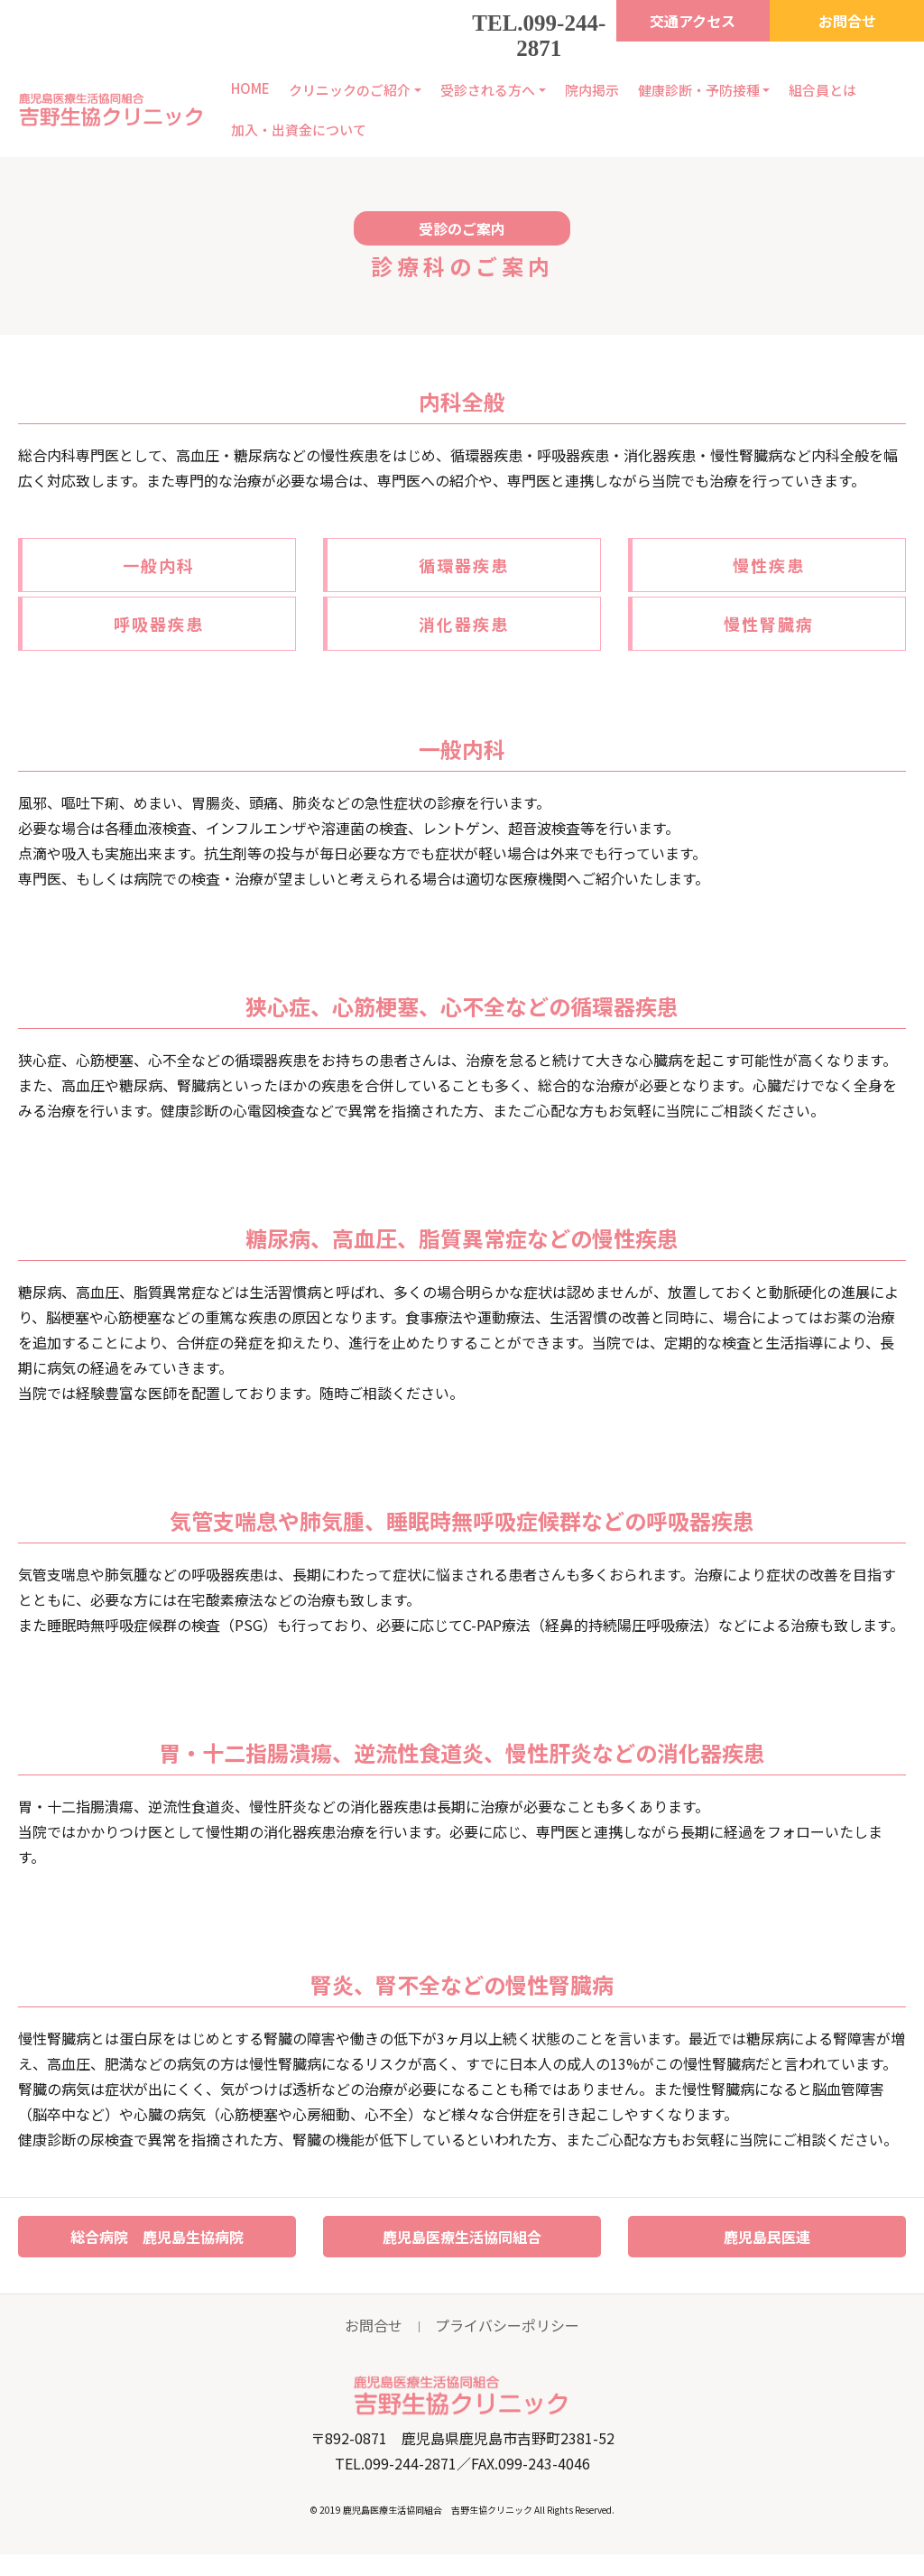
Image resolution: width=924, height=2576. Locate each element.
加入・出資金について (298, 129)
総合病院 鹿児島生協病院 (157, 2236)
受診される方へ (487, 89)
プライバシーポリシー (507, 2325)
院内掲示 (592, 89)
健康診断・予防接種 (699, 89)
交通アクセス (692, 21)
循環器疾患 (464, 565)
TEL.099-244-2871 (538, 35)
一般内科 (159, 565)
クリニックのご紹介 (350, 89)
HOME (250, 88)
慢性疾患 (769, 565)
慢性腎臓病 (769, 623)
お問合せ (847, 21)
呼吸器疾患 (159, 623)
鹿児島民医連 (767, 2236)
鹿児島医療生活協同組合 (462, 2236)
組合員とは (822, 89)
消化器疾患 (464, 623)
